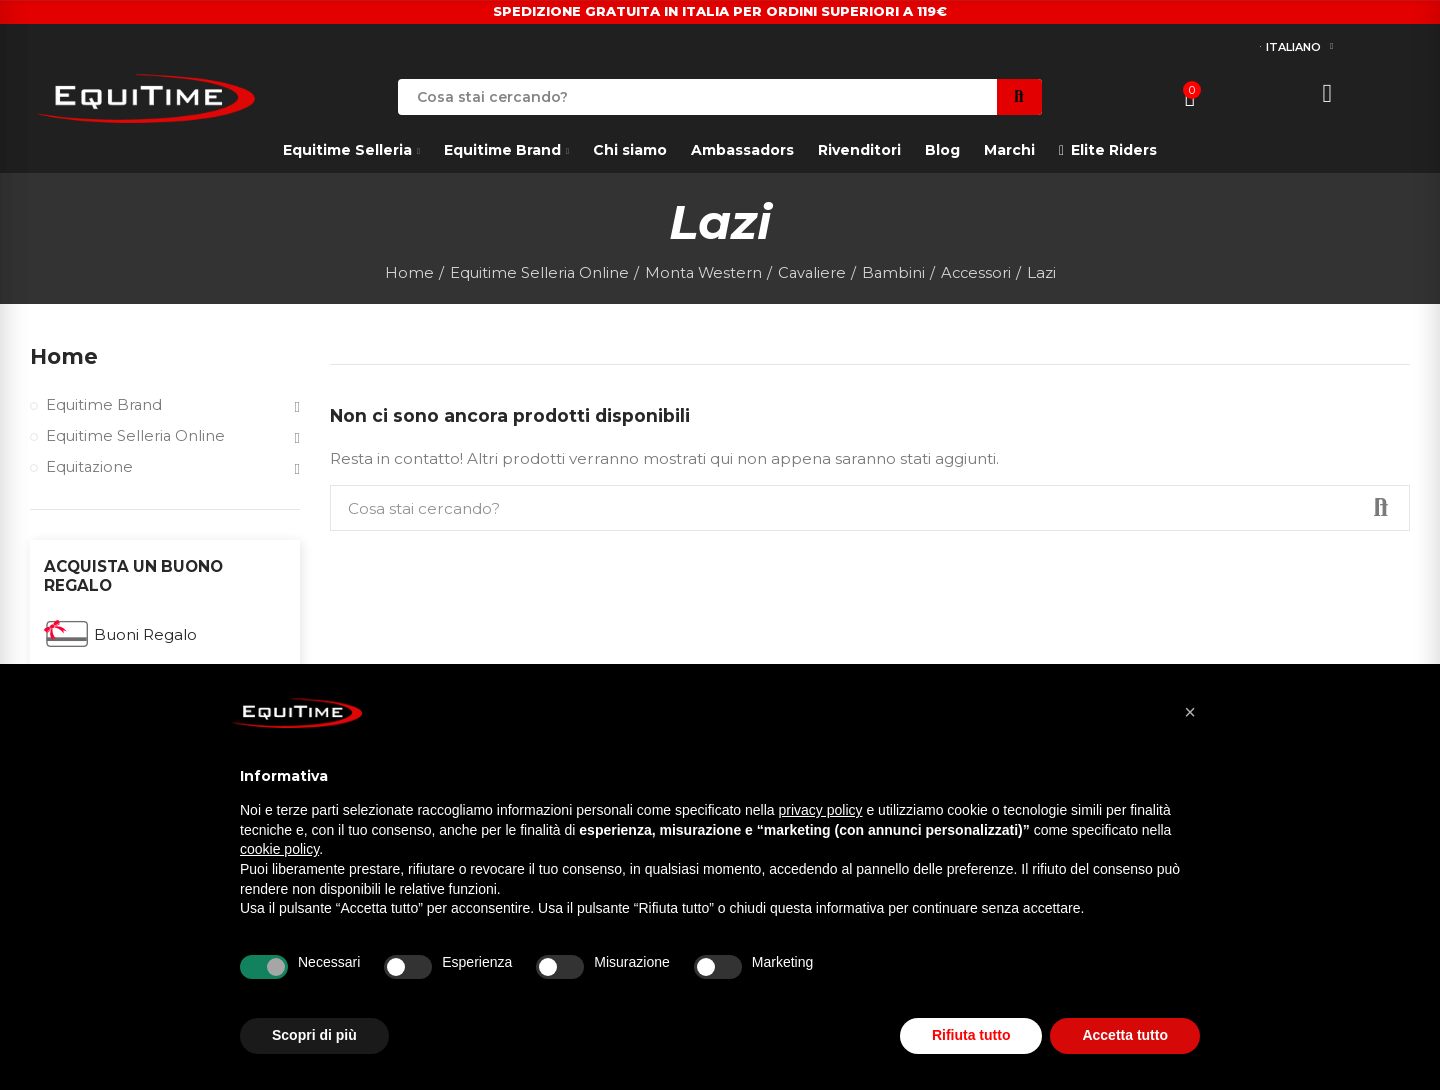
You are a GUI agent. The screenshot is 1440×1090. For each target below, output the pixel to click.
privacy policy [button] (821, 810)
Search (1019, 97)
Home (65, 357)
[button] (1190, 712)
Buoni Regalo (145, 638)
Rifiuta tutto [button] (971, 1035)
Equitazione (90, 470)
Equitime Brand (105, 407)
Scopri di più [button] (314, 1035)
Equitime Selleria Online (137, 438)
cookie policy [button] (279, 849)
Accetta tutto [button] (1125, 1035)
